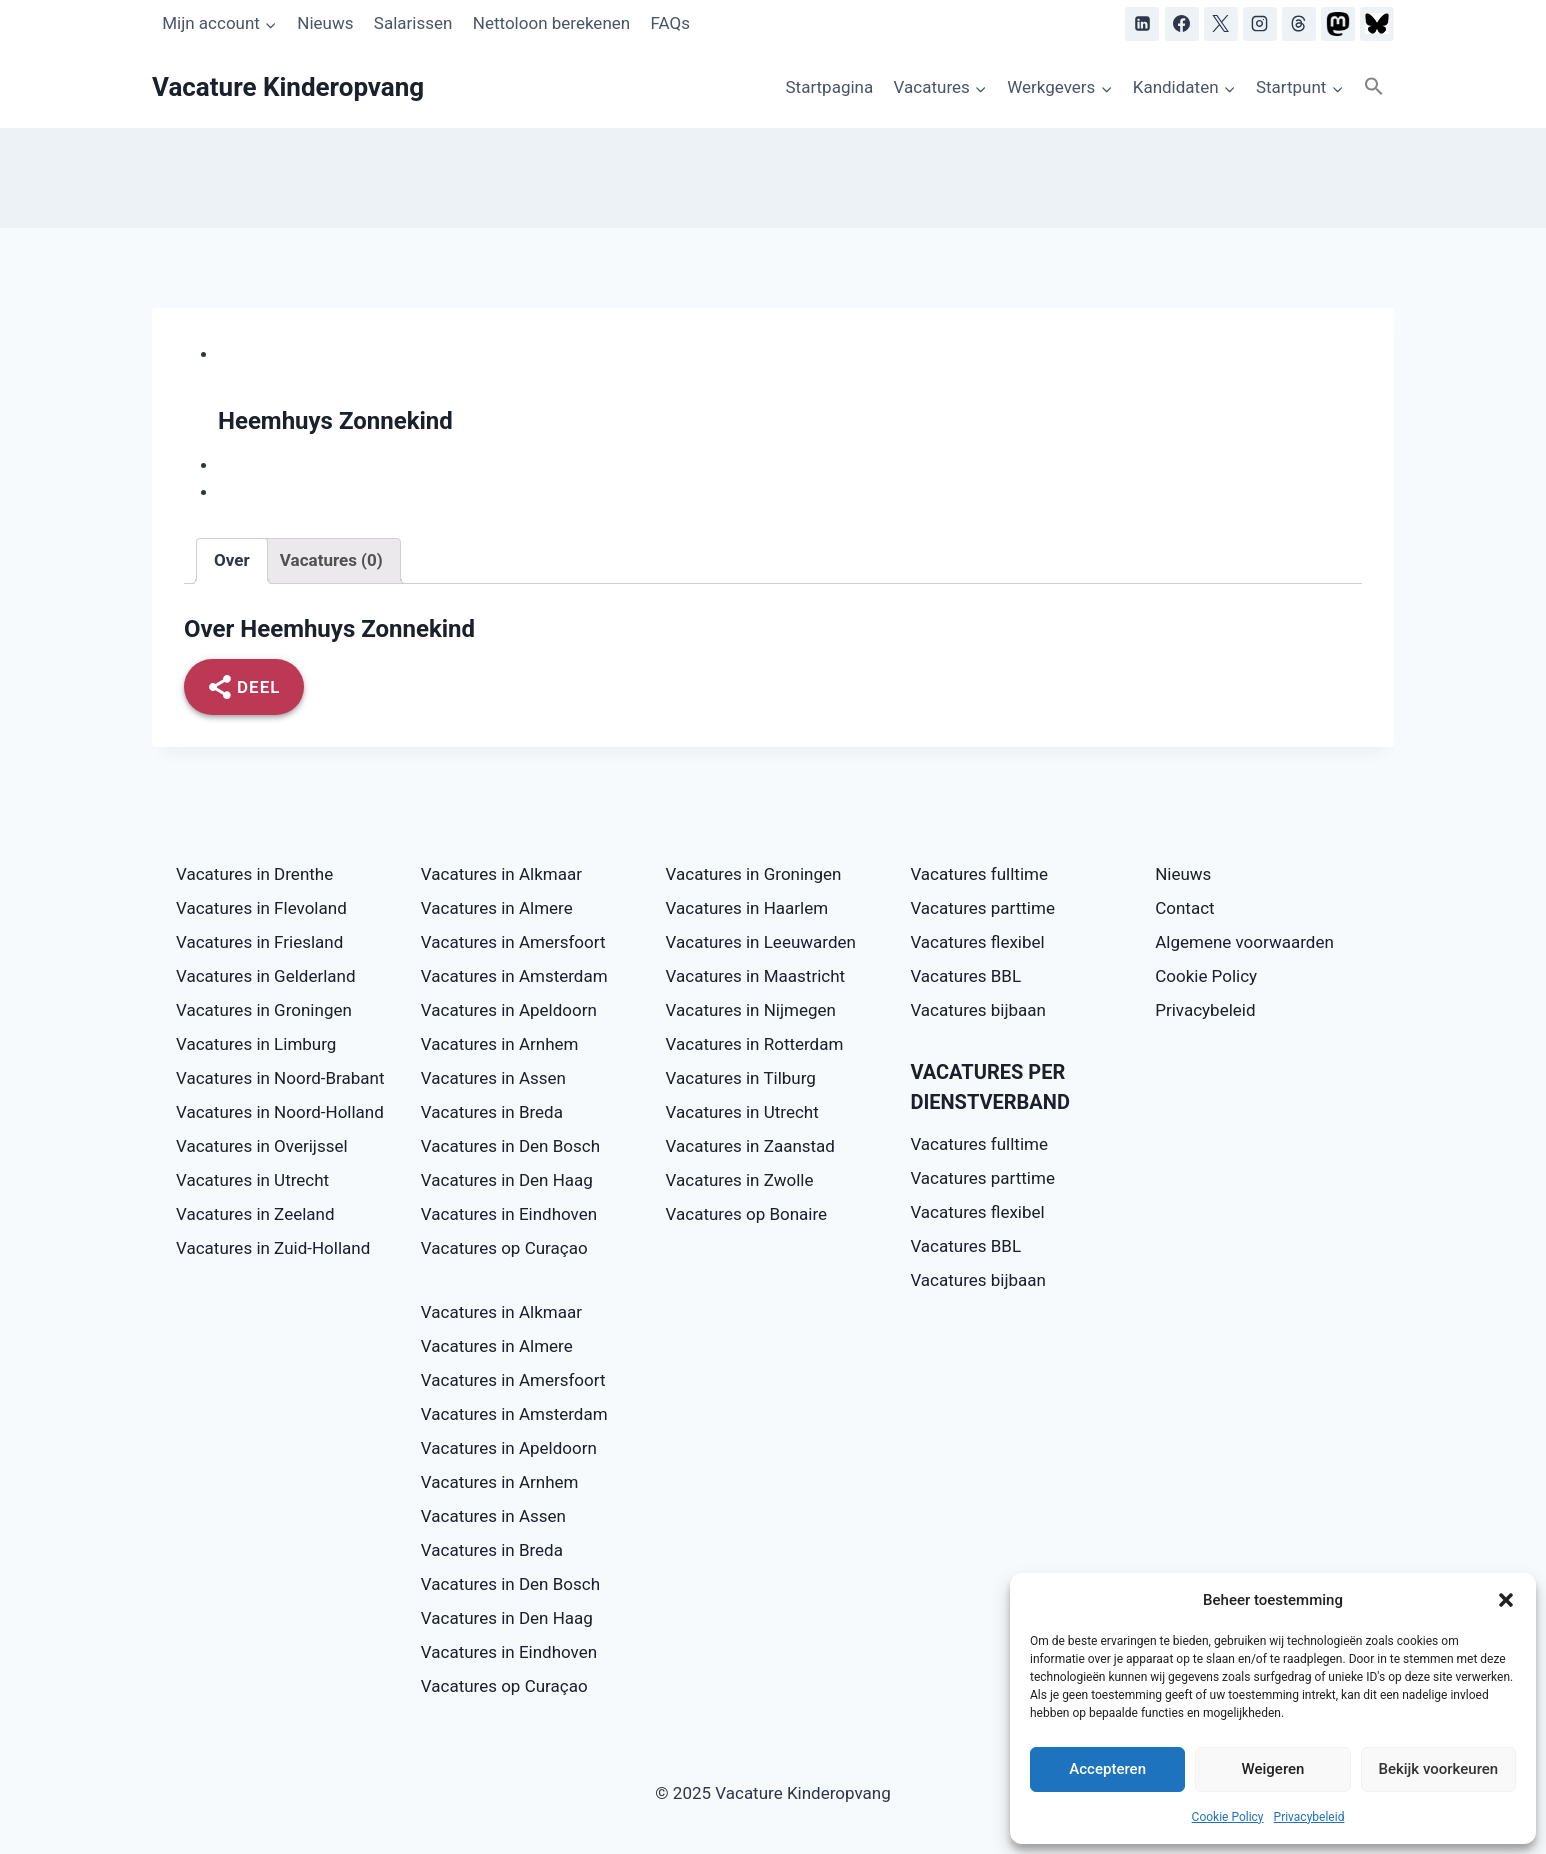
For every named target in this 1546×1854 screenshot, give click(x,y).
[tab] (232, 561)
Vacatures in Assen (493, 1078)
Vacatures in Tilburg (741, 1078)
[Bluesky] (1377, 24)
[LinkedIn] (1142, 24)
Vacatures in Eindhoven (509, 1214)
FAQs (670, 23)
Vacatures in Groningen (264, 1010)
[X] (1221, 24)
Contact (1184, 908)
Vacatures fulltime (979, 874)
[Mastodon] (1338, 24)
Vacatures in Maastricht (756, 976)
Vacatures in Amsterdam (514, 976)
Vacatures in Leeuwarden (761, 942)
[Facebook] (1182, 24)
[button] (1506, 1600)
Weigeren (1273, 1769)
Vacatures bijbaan (978, 1010)
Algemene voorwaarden (1244, 942)
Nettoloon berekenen (551, 23)
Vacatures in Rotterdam (755, 1044)
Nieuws (325, 23)
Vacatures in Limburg (256, 1044)
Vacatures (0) (331, 560)
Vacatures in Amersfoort (513, 942)
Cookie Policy (1228, 1817)
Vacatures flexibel (977, 942)
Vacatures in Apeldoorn (509, 1010)
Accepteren (1107, 1769)
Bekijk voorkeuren (1438, 1769)
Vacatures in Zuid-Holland (273, 1248)
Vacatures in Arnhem (500, 1044)
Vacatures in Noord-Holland (280, 1112)
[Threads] (1299, 24)
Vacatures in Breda (492, 1112)
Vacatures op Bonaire (747, 1214)
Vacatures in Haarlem (747, 908)
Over (232, 560)
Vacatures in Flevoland (261, 908)
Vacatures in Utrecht (252, 1180)
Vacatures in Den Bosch (510, 1146)
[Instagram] (1260, 24)
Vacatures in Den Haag (507, 1180)
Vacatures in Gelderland (266, 976)
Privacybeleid (1309, 1817)
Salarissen (413, 23)
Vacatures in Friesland (259, 942)
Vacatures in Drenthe (254, 874)
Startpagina (829, 87)
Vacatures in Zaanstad (750, 1146)
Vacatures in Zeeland (255, 1214)
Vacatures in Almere (497, 908)
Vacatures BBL (965, 976)
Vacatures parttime (982, 908)
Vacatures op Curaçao (504, 1248)
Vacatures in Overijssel (262, 1146)
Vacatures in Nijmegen (751, 1010)
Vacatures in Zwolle (740, 1180)
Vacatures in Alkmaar (501, 874)
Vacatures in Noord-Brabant (280, 1078)
